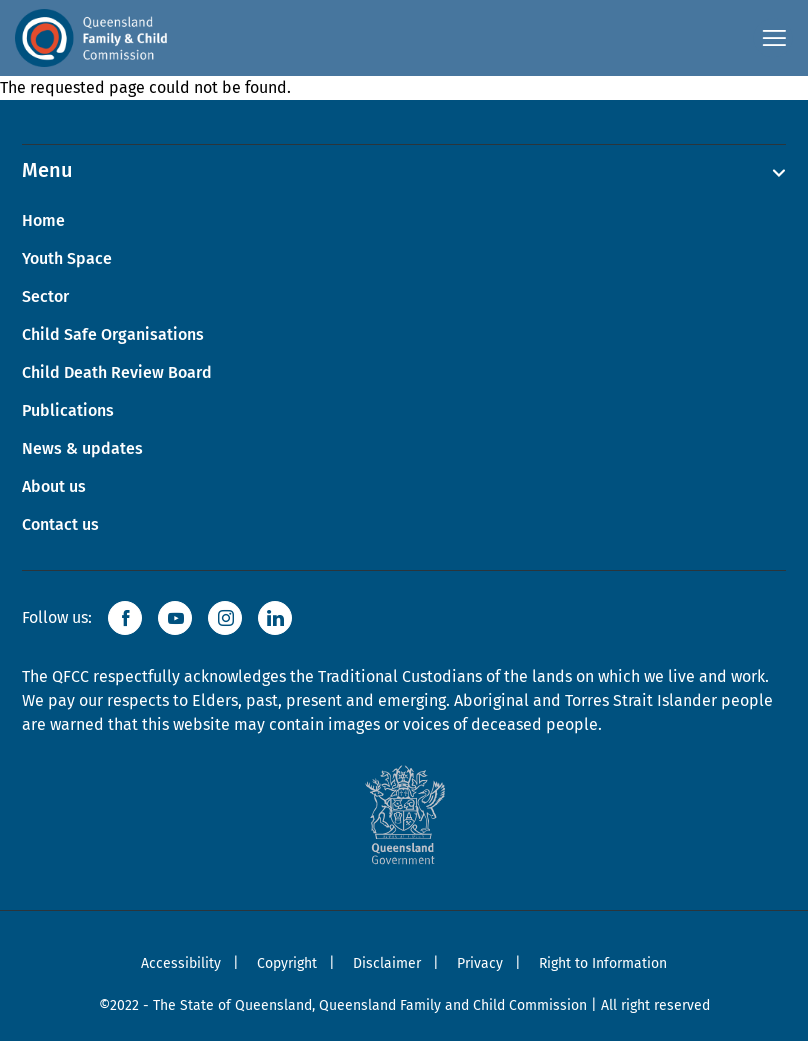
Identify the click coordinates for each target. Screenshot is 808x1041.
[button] (125, 618)
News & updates (82, 448)
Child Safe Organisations (113, 334)
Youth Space (67, 258)
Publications (68, 410)
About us (54, 486)
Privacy (480, 963)
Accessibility (181, 963)
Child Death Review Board (117, 372)
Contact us (60, 524)
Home (43, 220)
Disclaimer (387, 963)
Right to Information (603, 963)
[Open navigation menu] (773, 38)
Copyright (287, 963)
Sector (45, 296)
